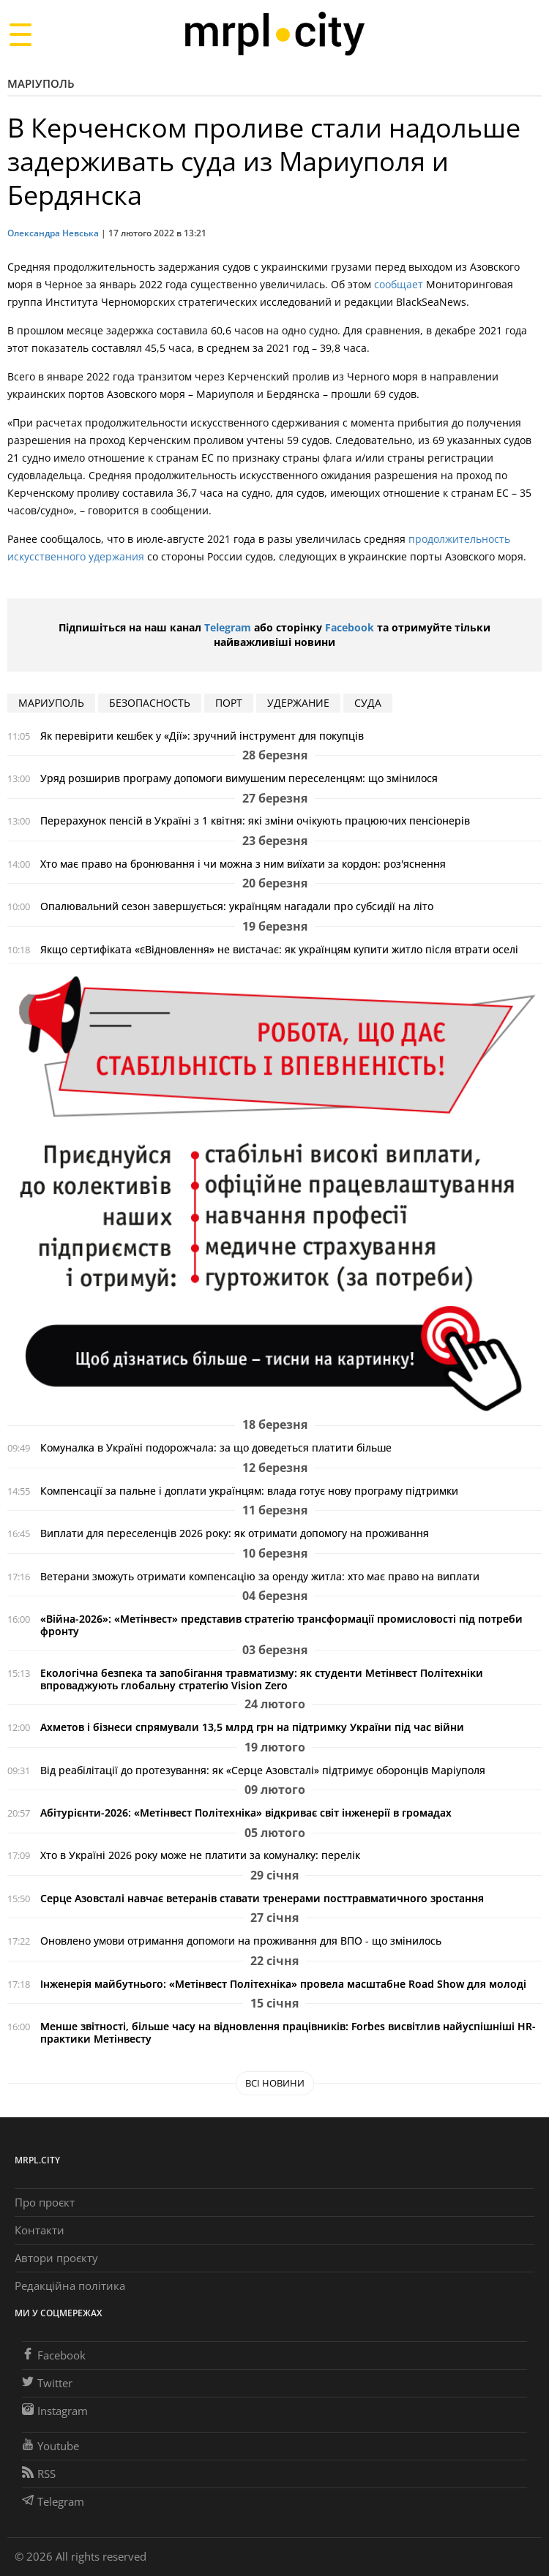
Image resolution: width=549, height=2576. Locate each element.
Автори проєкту (56, 2257)
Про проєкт (45, 2202)
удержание (298, 703)
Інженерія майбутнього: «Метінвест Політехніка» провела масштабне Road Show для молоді (283, 1984)
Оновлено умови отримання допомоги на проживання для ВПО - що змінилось (240, 1940)
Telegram (227, 627)
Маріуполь (41, 83)
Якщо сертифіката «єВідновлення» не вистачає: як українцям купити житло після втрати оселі (279, 949)
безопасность (149, 703)
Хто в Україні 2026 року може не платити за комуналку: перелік (200, 1855)
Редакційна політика (70, 2285)
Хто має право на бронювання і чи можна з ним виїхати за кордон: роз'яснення (243, 863)
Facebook (349, 627)
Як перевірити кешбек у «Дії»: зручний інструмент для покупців (202, 735)
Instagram (55, 2410)
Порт (228, 703)
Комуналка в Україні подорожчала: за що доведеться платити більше (216, 1447)
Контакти (39, 2230)
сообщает (398, 284)
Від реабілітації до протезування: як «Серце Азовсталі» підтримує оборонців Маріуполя (262, 1770)
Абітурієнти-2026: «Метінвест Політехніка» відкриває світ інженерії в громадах (246, 1812)
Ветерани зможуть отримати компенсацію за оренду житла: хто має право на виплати (259, 1576)
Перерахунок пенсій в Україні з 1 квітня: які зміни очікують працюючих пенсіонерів (255, 820)
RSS (39, 2473)
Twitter (47, 2383)
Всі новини (275, 2082)
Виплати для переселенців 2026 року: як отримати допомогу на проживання (234, 1533)
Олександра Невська (53, 233)
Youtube (50, 2445)
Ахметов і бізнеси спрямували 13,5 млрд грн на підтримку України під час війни (252, 1727)
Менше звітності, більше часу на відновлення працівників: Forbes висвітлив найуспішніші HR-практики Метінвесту (288, 2032)
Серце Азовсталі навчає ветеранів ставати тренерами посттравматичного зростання (262, 1898)
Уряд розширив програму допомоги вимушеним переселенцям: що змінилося (239, 778)
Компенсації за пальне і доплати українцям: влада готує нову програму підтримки (249, 1490)
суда (367, 703)
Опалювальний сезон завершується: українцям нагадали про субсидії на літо (236, 906)
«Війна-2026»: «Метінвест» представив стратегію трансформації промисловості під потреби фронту (281, 1624)
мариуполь (51, 703)
